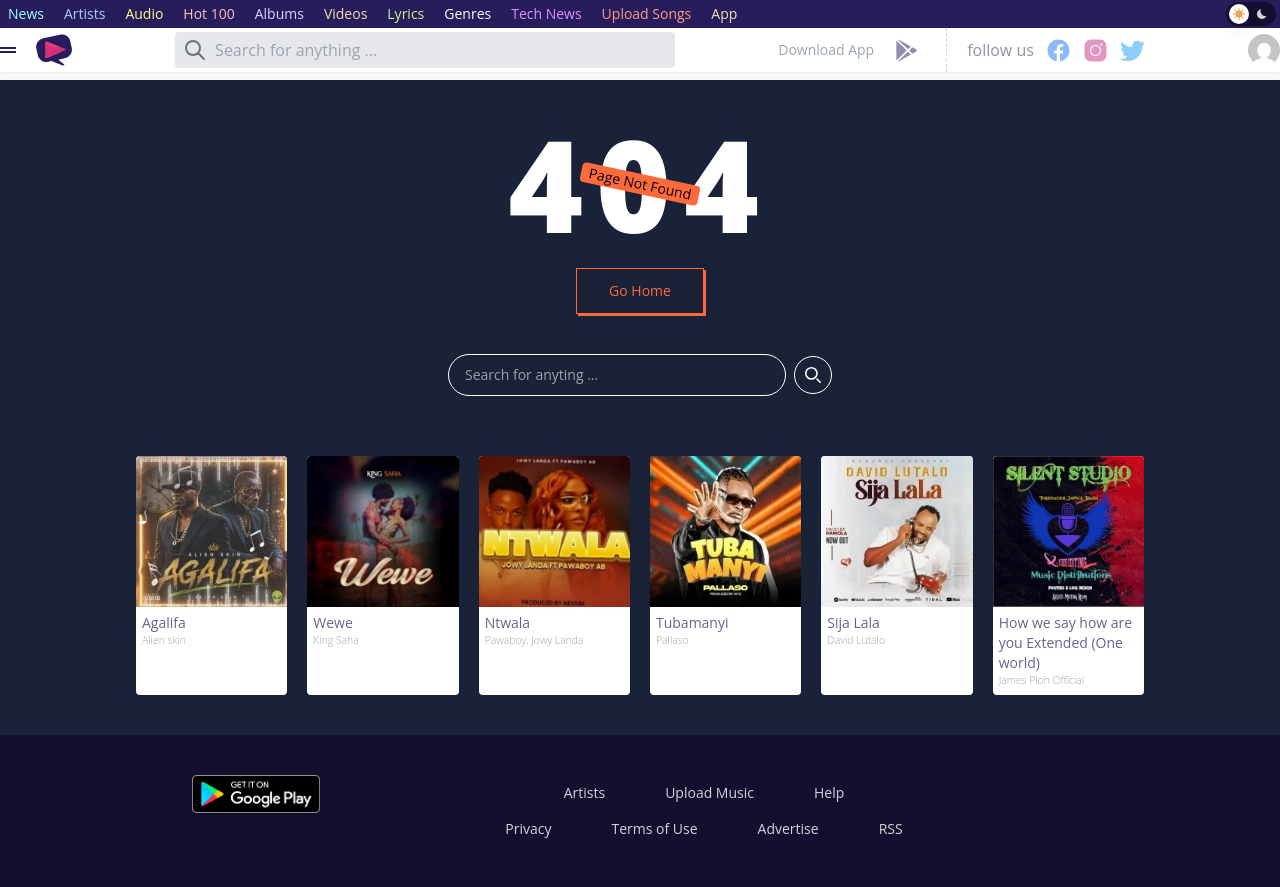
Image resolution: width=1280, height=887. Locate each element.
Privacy (528, 828)
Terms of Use (655, 828)
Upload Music (709, 792)
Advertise (788, 828)
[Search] (195, 50)
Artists (584, 792)
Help (829, 792)
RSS (891, 828)
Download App (826, 49)
